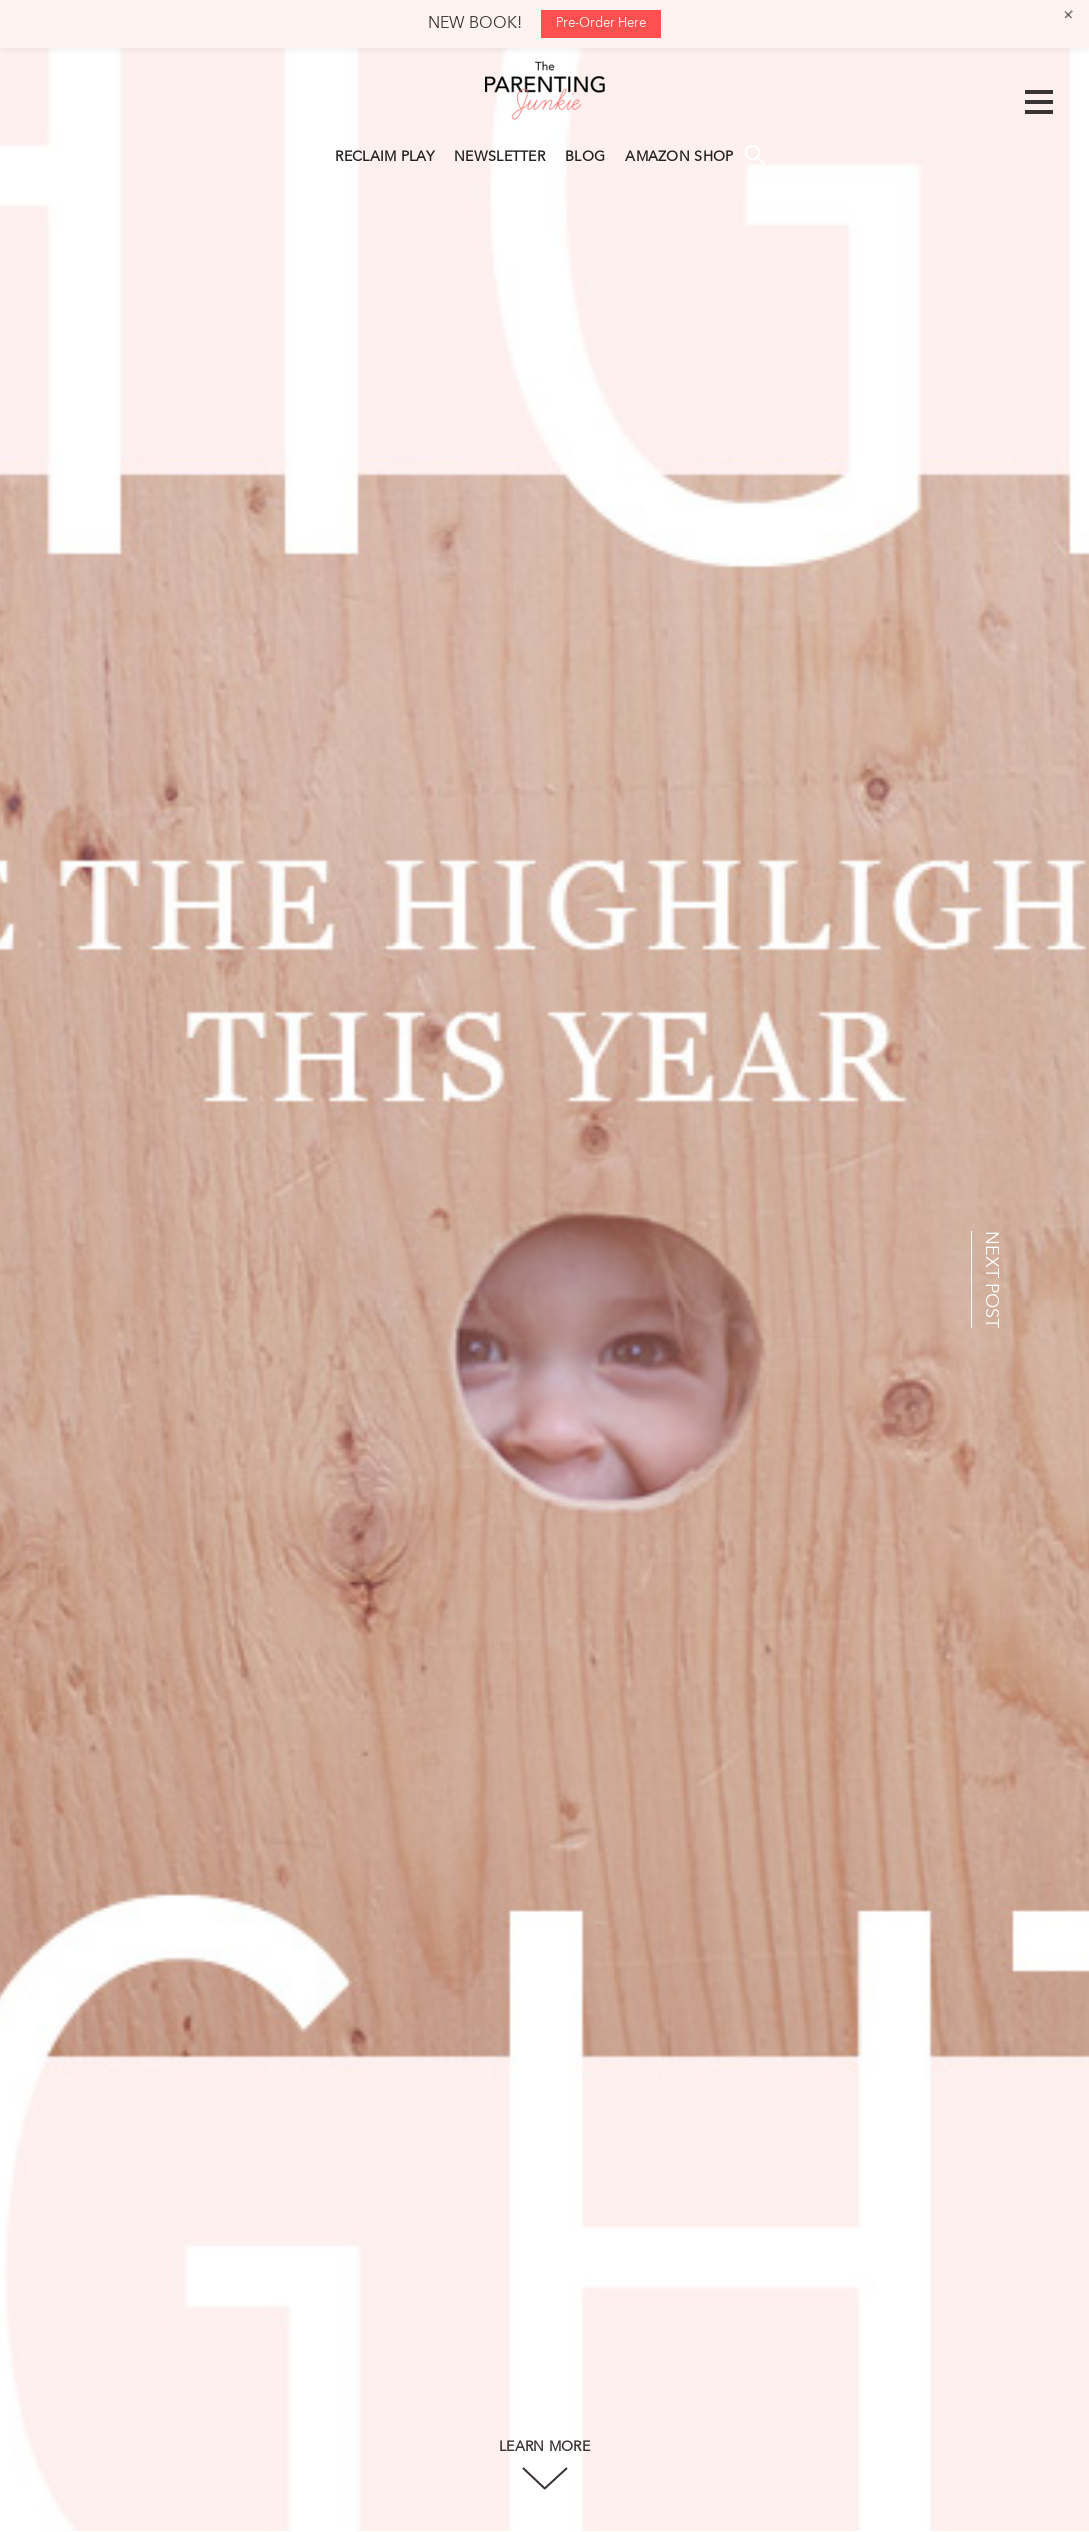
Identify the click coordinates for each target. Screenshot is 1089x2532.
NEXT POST (991, 1279)
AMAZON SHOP (679, 157)
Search (754, 154)
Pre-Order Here (601, 23)
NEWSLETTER (499, 157)
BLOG (585, 157)
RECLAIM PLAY (384, 157)
